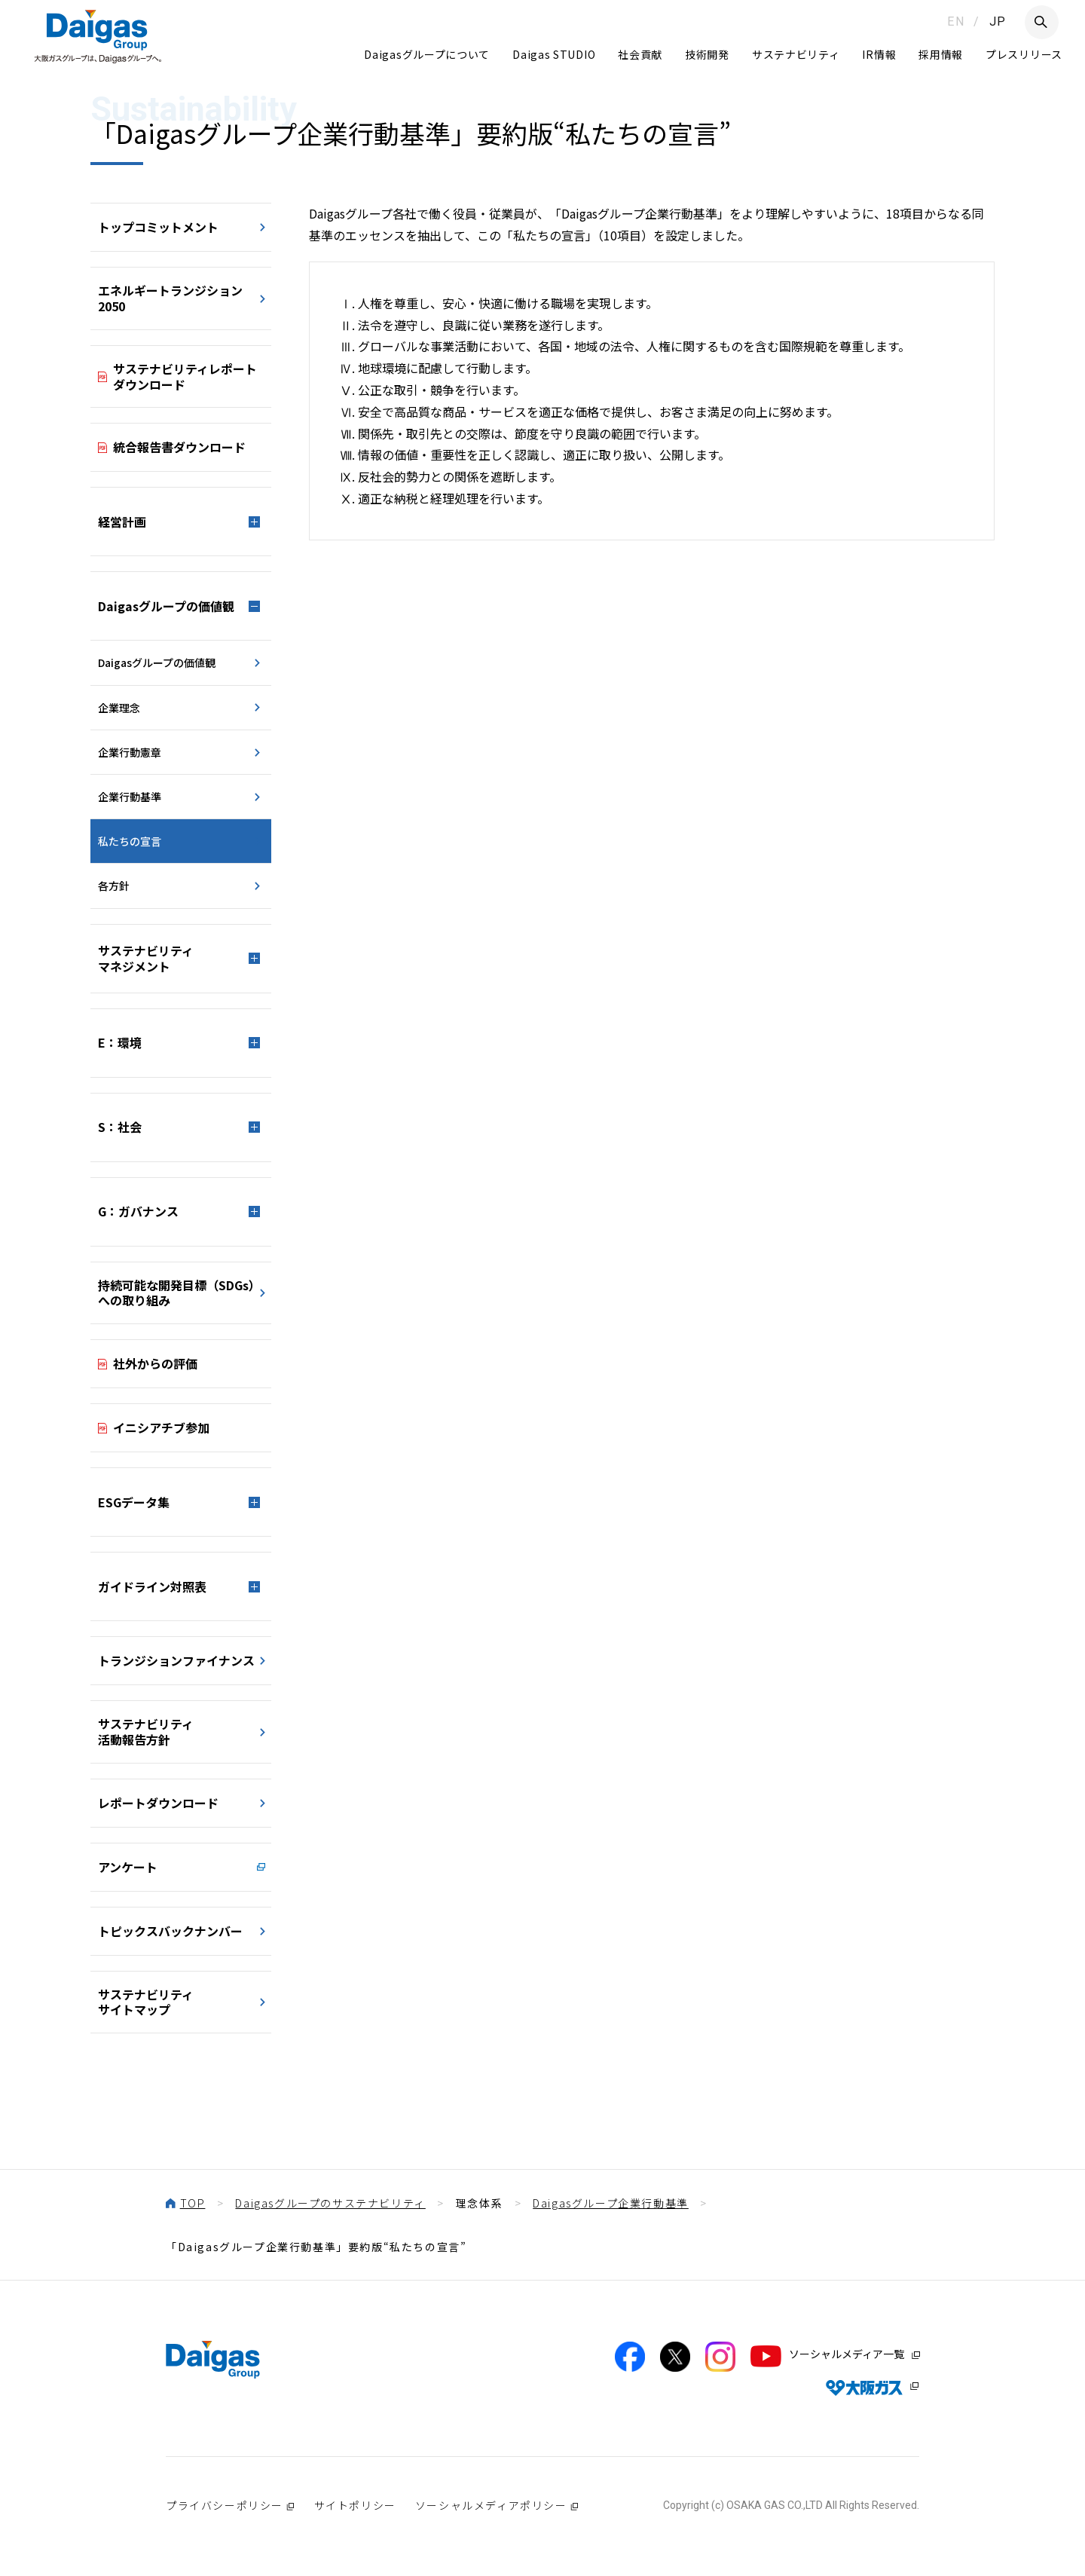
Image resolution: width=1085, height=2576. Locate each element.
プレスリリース (1024, 54)
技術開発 (707, 54)
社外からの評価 (155, 1363)
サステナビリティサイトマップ (146, 2002)
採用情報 (940, 54)
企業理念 (119, 707)
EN (955, 21)
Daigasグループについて (427, 54)
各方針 (114, 885)
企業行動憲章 (129, 752)
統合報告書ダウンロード (179, 447)
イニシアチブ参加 (161, 1427)
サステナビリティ (796, 54)
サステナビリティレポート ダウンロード (185, 376)
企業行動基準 (129, 796)
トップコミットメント (158, 227)
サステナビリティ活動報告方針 (146, 1731)
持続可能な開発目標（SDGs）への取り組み (179, 1293)
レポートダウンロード (158, 1803)
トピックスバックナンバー (170, 1931)
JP (998, 21)
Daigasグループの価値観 (156, 662)
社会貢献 (640, 54)
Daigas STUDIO (553, 54)
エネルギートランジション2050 (170, 298)
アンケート (127, 1867)
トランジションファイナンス (176, 1660)
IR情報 (879, 54)
